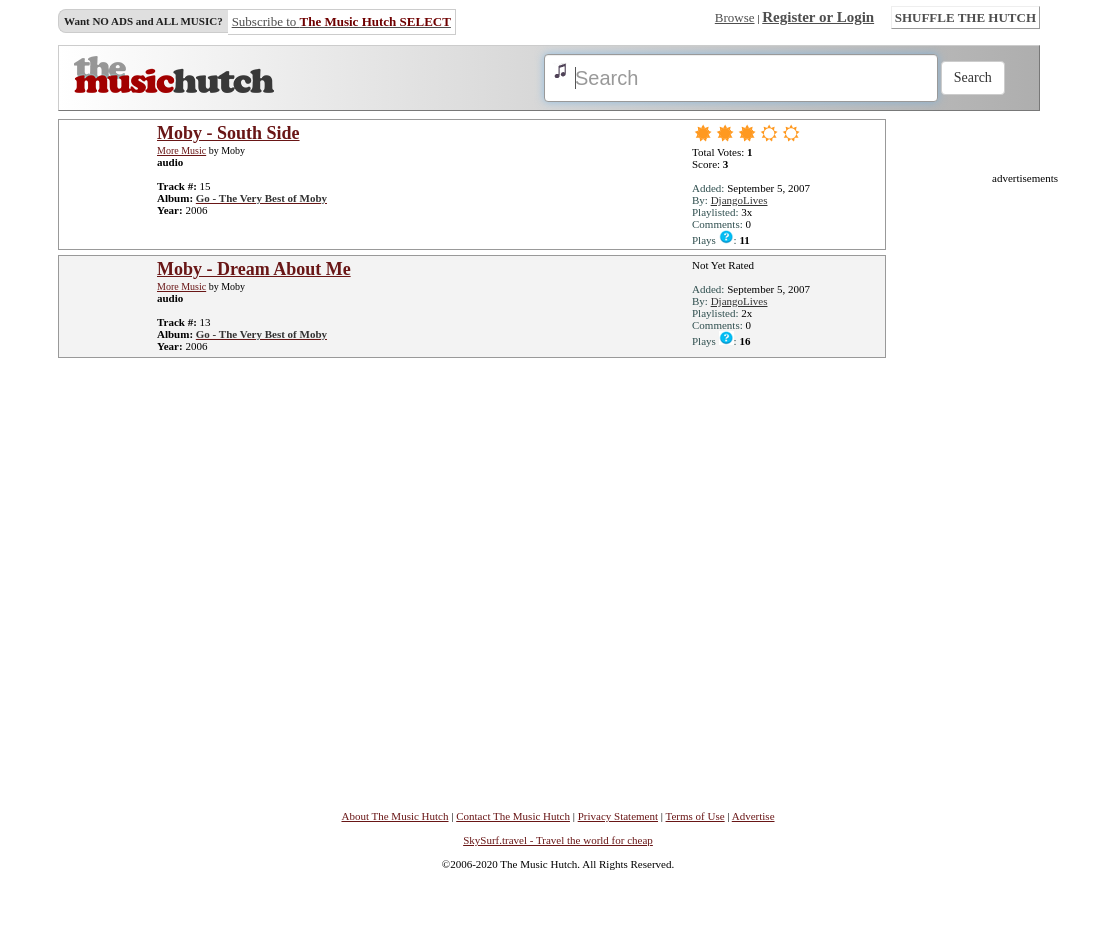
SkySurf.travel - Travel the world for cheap (558, 840)
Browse (735, 17)
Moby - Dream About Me (254, 269)
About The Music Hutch (394, 816)
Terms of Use (695, 816)
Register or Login (818, 17)
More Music (181, 150)
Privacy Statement (618, 816)
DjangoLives (739, 200)
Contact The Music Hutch (513, 816)
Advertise (753, 816)
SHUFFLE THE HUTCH (965, 17)
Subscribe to (341, 21)
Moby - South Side (228, 133)
